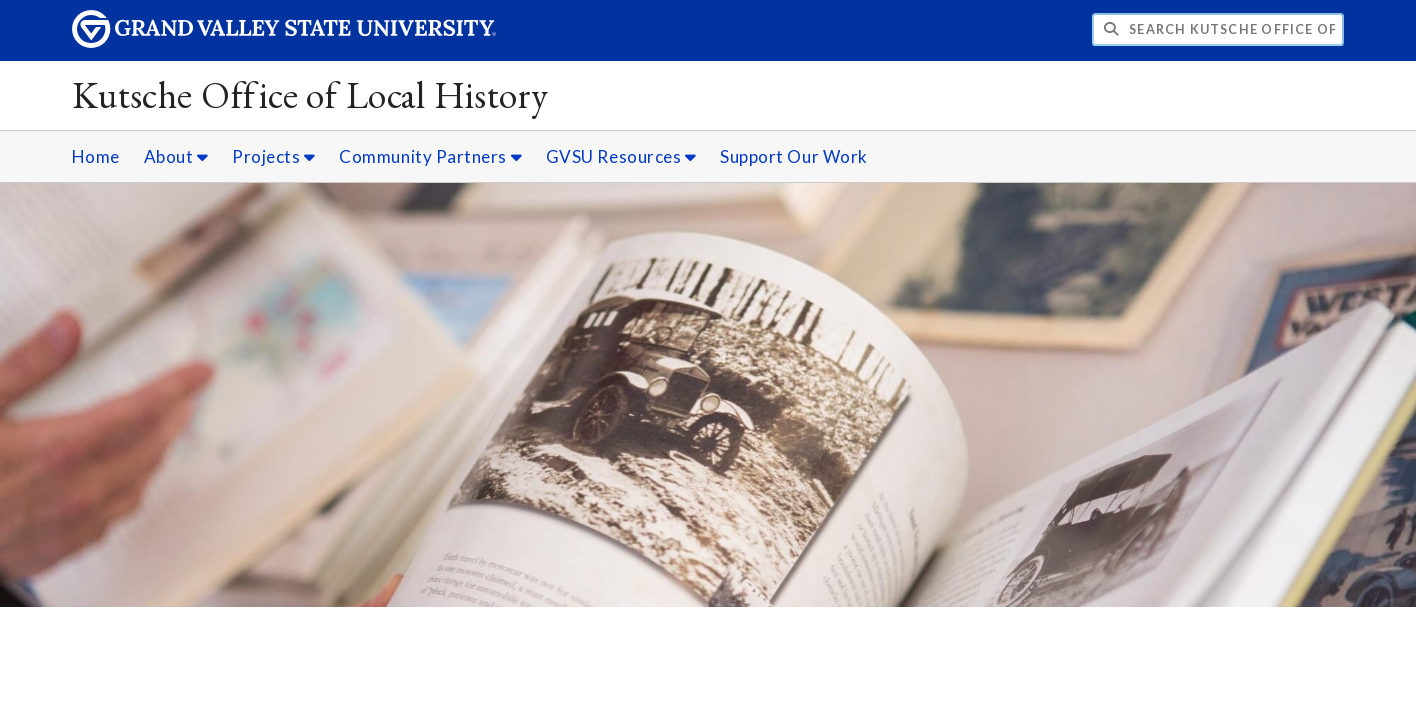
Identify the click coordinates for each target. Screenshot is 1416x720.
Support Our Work (794, 156)
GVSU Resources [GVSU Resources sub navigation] (621, 156)
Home (96, 156)
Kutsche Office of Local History (310, 94)
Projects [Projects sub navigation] (273, 156)
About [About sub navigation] (176, 156)
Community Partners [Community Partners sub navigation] (430, 156)
